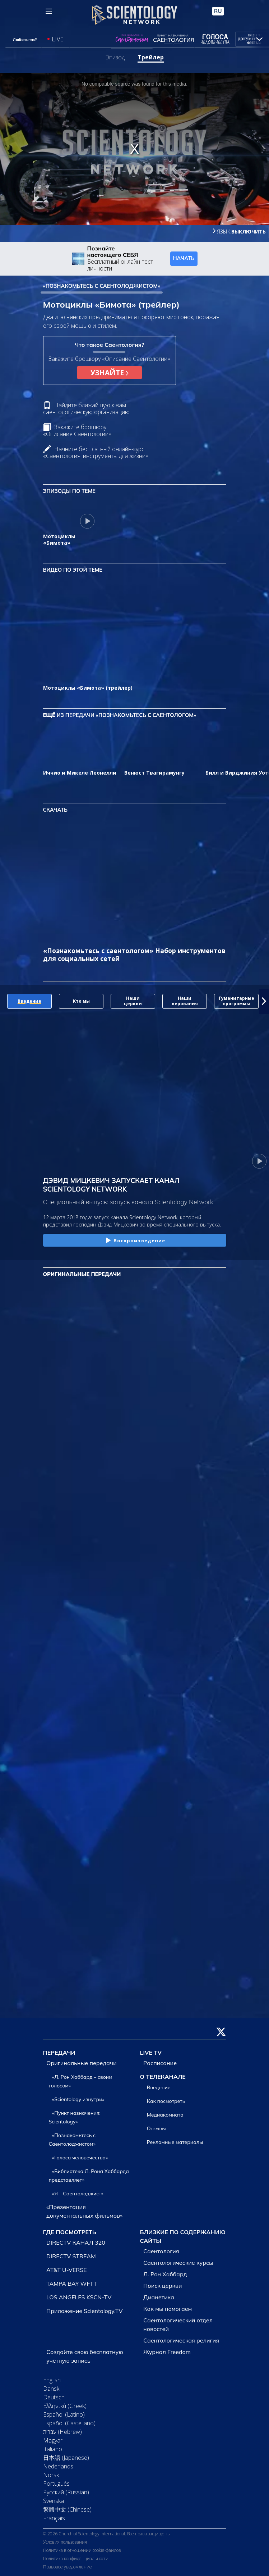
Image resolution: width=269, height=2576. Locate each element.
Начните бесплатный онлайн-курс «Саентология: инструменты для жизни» (95, 452)
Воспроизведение (135, 1241)
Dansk (51, 2389)
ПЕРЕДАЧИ (59, 2052)
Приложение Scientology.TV (84, 2310)
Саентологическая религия (181, 2340)
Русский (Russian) (66, 2492)
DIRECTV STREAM (71, 2256)
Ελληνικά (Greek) (65, 2406)
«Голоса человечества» (80, 2157)
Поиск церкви (162, 2285)
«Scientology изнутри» (78, 2099)
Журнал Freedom (167, 2351)
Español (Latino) (64, 2414)
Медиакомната (165, 2115)
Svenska (53, 2501)
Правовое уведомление (67, 2567)
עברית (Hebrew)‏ (62, 2432)
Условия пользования (65, 2542)
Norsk (51, 2475)
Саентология (161, 2251)
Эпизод (115, 57)
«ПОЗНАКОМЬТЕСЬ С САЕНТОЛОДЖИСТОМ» (102, 286)
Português (56, 2483)
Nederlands (58, 2466)
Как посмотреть (166, 2101)
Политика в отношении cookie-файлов (82, 2550)
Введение (159, 2087)
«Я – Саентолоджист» (77, 2193)
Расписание (160, 2063)
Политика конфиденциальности (75, 2558)
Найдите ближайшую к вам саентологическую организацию (86, 408)
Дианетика (158, 2297)
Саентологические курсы (178, 2262)
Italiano (52, 2449)
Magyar (52, 2440)
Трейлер (151, 57)
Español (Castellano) (69, 2423)
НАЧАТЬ (183, 258)
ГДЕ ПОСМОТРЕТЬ (69, 2232)
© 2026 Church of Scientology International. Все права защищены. (107, 2534)
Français (54, 2518)
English (52, 2380)
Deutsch (54, 2397)
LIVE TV (151, 2052)
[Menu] (48, 11)
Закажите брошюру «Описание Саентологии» (77, 430)
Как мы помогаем (167, 2308)
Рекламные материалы (175, 2142)
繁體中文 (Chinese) (67, 2509)
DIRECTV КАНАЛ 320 (75, 2242)
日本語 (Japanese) (66, 2458)
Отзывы (156, 2128)
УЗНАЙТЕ (109, 372)
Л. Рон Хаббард (165, 2274)
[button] (264, 1001)
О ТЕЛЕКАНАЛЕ (163, 2076)
